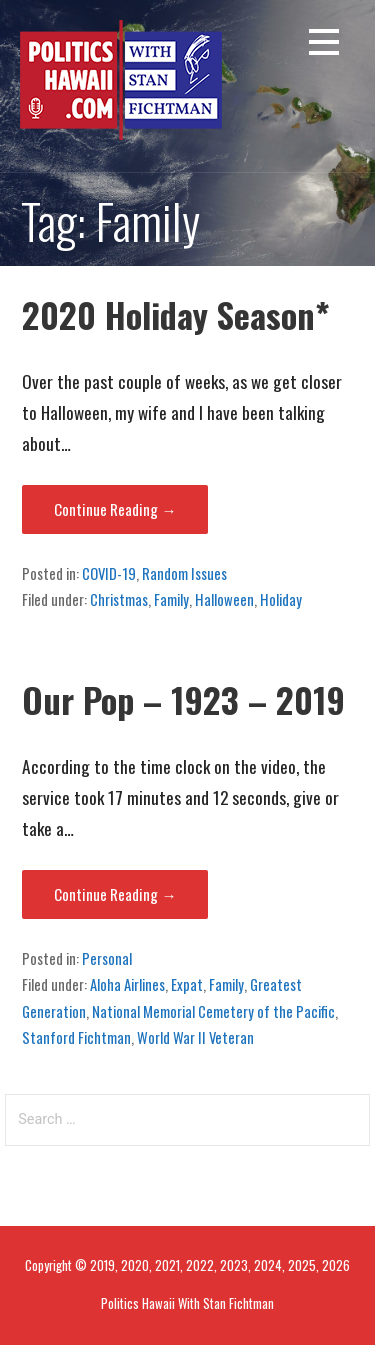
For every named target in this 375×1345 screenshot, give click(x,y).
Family (171, 599)
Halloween (224, 599)
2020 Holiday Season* (176, 314)
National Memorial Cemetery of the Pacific (213, 1011)
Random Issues (184, 573)
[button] (324, 45)
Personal (107, 958)
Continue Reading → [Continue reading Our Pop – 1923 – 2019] (115, 894)
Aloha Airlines (127, 984)
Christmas (119, 599)
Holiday (281, 599)
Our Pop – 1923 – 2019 (183, 699)
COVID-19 (109, 573)
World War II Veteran (195, 1037)
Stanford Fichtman (76, 1037)
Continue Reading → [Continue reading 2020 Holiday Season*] (115, 509)
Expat (187, 984)
